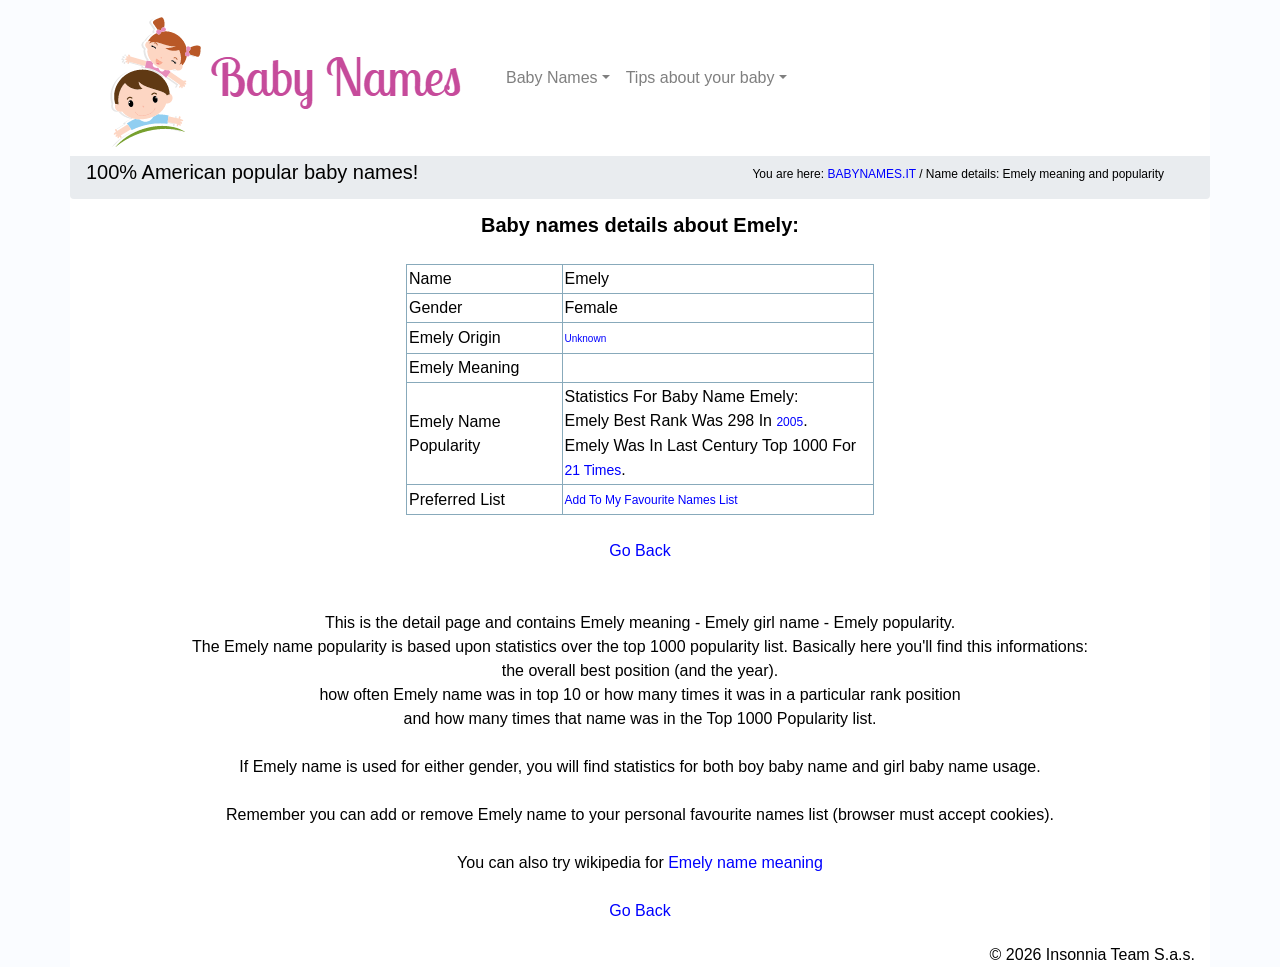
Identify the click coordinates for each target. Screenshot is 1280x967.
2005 (789, 422)
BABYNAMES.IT (871, 174)
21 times (593, 470)
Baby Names (552, 77)
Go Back (639, 550)
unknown (586, 338)
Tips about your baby (700, 77)
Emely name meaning (745, 862)
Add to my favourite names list (651, 500)
